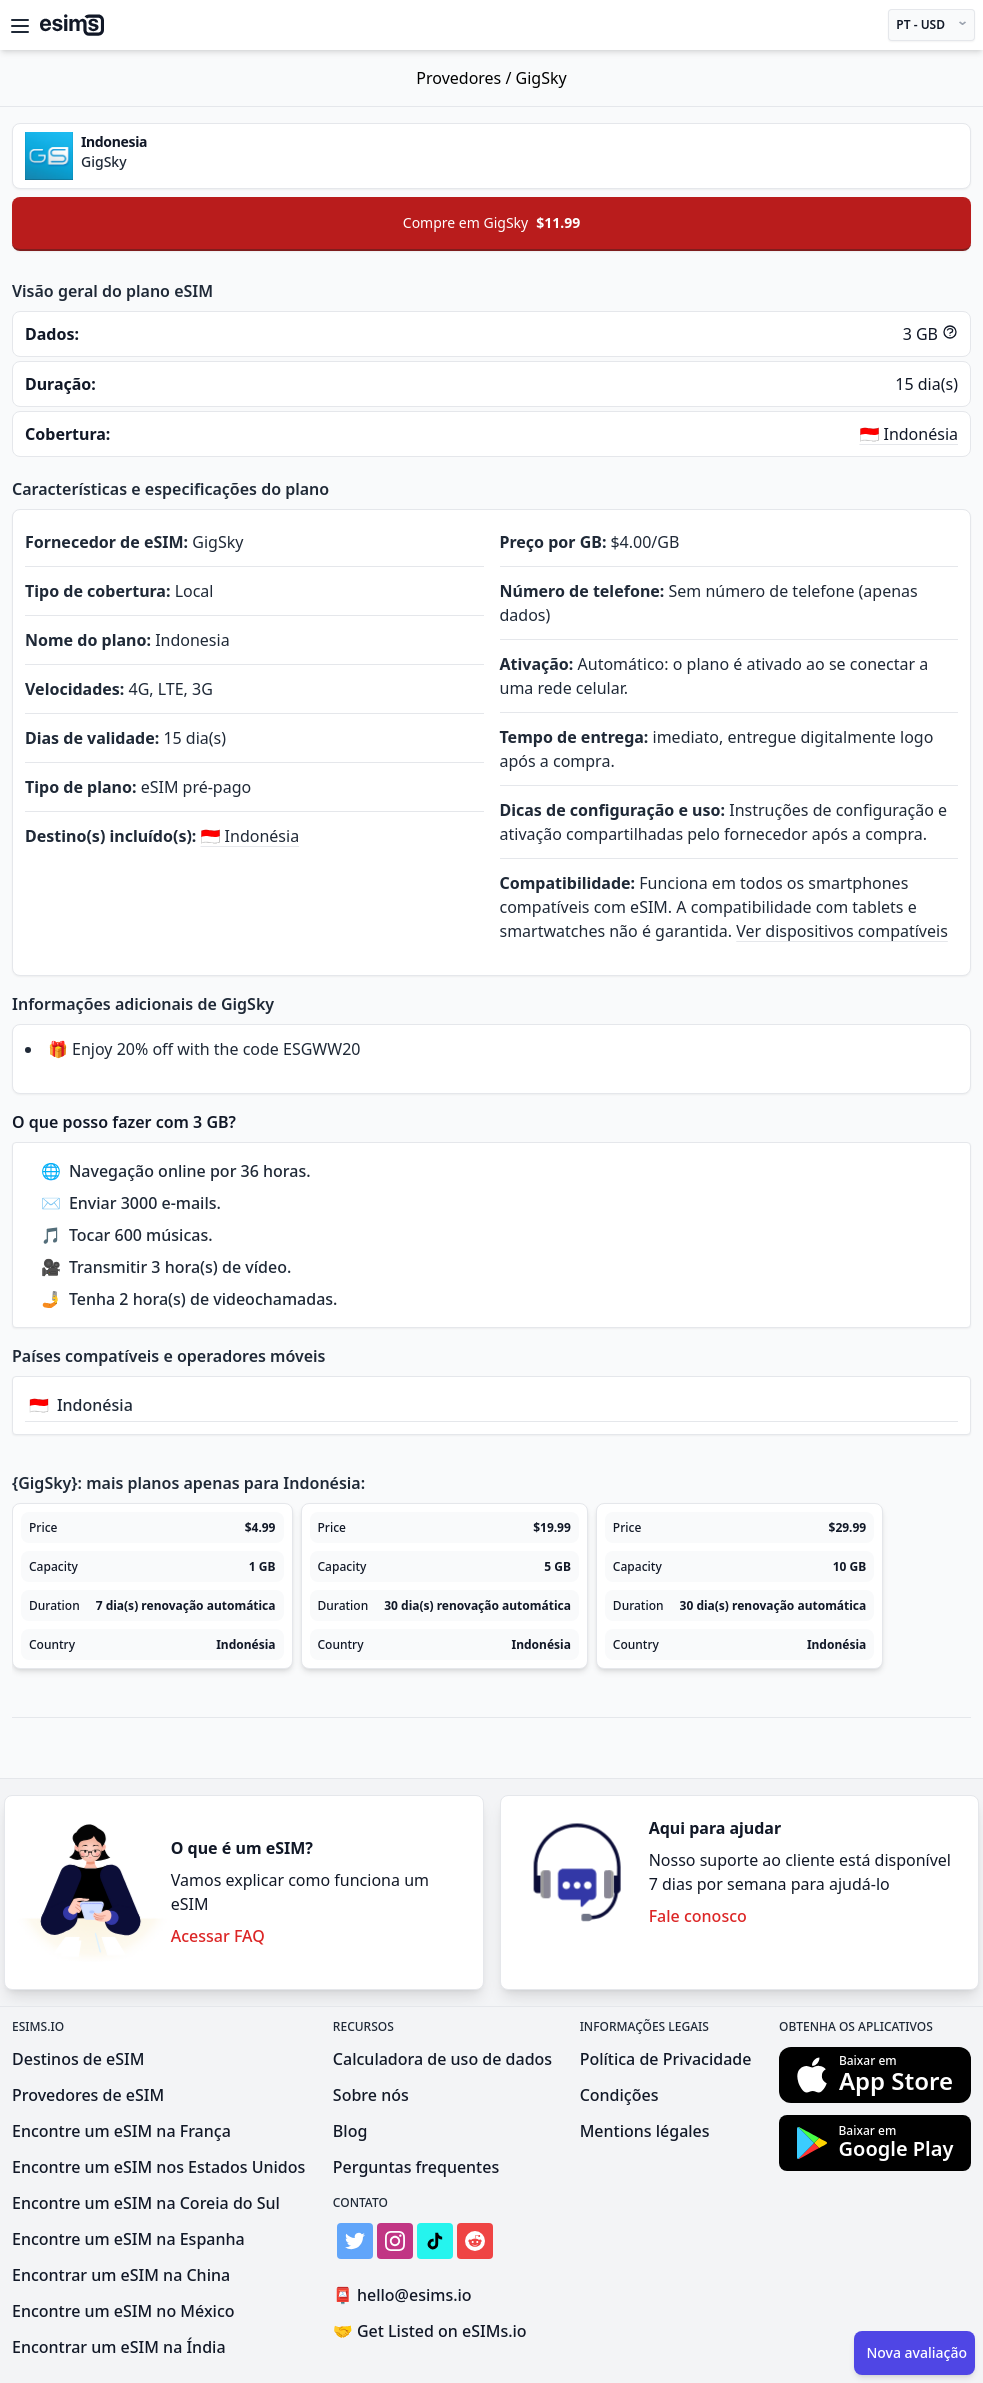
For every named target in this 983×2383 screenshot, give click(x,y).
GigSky (541, 78)
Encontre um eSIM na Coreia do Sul (146, 2203)
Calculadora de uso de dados (442, 2059)
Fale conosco (698, 1916)
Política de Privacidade (666, 2059)
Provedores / (465, 78)
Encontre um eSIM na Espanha (128, 2239)
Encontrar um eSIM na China (121, 2275)
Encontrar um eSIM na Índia (119, 2347)
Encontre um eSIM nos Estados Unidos (158, 2167)
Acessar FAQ (218, 1936)
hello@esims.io (406, 2295)
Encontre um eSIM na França (121, 2131)
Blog (350, 2131)
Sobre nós (371, 2095)
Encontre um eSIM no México (123, 2311)
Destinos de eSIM (78, 2059)
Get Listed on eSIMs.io (430, 2331)
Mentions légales (645, 2131)
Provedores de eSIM (88, 2095)
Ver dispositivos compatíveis (842, 931)
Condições (619, 2095)
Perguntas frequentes (416, 2167)
